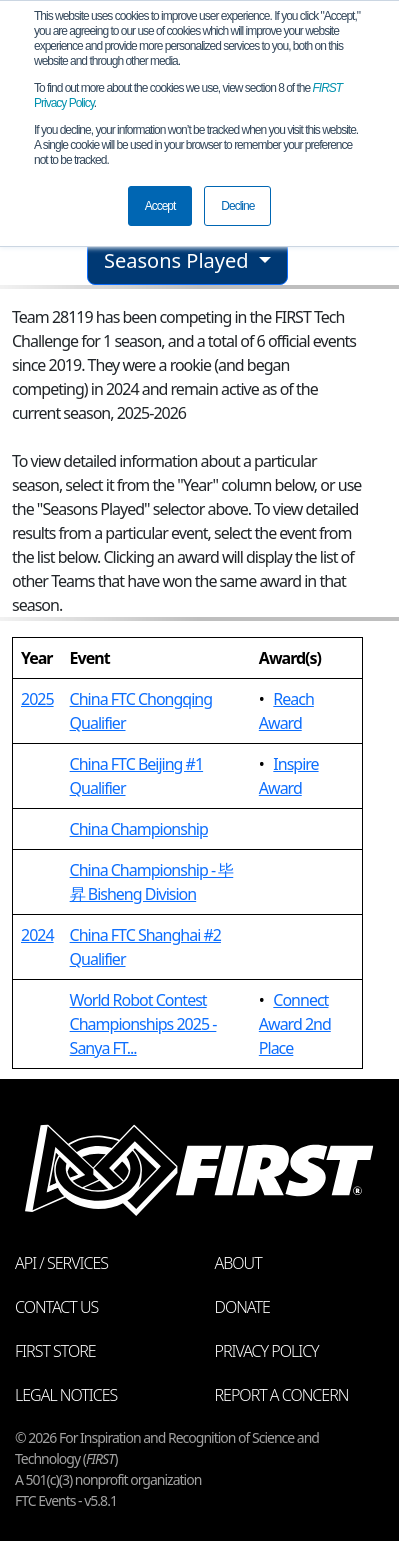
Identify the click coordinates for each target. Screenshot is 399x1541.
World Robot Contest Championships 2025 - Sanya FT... (143, 1024)
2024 (37, 935)
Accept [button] (160, 206)
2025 (37, 699)
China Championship (139, 829)
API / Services (61, 1263)
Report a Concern (282, 1395)
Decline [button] (237, 206)
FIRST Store (55, 1351)
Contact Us (56, 1307)
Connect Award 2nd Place (295, 1024)
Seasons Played (179, 260)
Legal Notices (66, 1395)
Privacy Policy (267, 1351)
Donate (242, 1307)
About (238, 1263)
